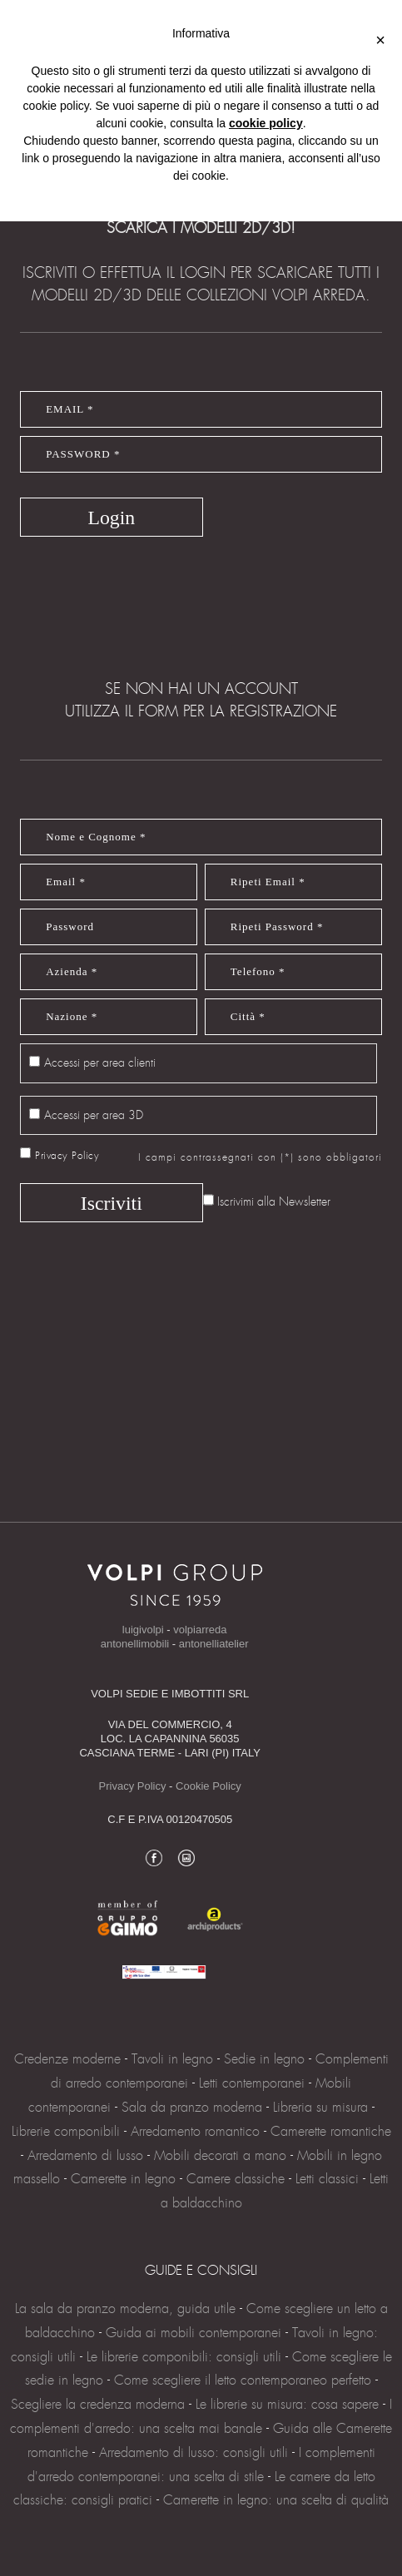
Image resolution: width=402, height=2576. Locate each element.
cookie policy (266, 123)
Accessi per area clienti (100, 1062)
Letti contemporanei (252, 2083)
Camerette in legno (123, 2178)
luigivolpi (143, 1629)
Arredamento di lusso (85, 2155)
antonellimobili (135, 1643)
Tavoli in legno (172, 2059)
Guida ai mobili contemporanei (193, 2332)
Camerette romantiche (330, 2131)
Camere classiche (235, 2178)
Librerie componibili (66, 2131)
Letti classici (327, 2178)
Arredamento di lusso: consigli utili (193, 2452)
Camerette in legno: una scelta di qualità (276, 2500)
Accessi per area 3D (93, 1114)
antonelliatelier (214, 1643)
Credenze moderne (67, 2059)
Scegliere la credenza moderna (98, 2404)
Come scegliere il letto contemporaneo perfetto (242, 2380)
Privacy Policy (67, 1155)
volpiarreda (199, 1629)
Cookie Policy (208, 1786)
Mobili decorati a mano (220, 2155)
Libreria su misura (320, 2107)
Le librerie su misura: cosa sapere (287, 2404)
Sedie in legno (264, 2059)
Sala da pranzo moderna (192, 2107)
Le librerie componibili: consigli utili (184, 2356)
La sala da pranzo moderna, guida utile (127, 2308)
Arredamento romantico (195, 2131)
